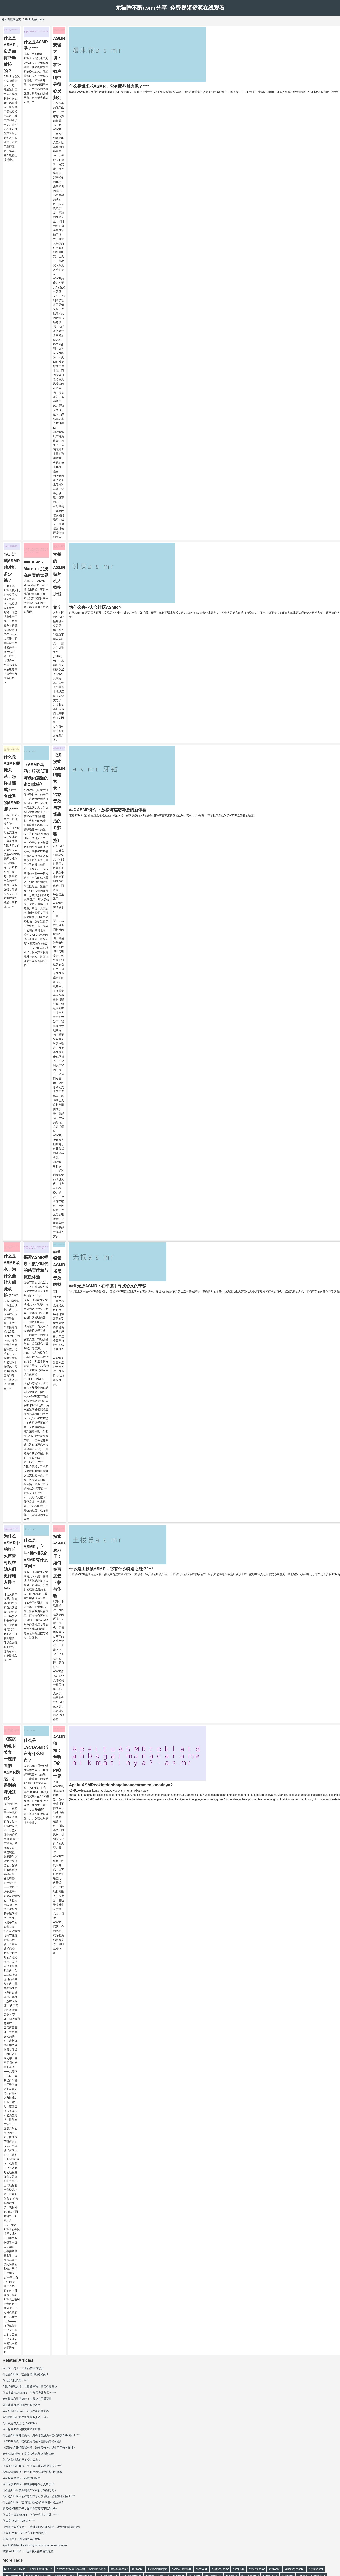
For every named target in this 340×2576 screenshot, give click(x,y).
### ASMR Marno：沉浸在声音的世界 (36, 569)
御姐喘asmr (316, 2569)
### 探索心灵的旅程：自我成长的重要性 (27, 2398)
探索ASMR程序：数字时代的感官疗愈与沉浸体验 (32, 2471)
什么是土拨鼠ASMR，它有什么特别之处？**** (111, 1568)
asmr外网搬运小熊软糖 (71, 2569)
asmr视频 (239, 2569)
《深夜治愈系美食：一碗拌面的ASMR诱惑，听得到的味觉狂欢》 (42, 2526)
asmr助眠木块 (97, 2569)
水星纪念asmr (220, 2569)
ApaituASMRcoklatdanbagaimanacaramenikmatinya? (121, 1785)
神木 (42, 19)
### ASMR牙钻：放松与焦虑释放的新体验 (107, 809)
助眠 (34, 19)
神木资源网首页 (11, 19)
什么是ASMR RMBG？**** (19, 2520)
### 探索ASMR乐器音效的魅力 (59, 1271)
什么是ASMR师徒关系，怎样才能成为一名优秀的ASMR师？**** (12, 783)
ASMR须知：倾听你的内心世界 (59, 1757)
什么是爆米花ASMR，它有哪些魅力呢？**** (109, 86)
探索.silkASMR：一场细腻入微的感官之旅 (28, 2551)
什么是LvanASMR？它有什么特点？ (25, 2532)
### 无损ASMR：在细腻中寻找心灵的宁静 (107, 1286)
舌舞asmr (274, 2569)
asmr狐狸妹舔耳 (182, 2569)
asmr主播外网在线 (41, 2569)
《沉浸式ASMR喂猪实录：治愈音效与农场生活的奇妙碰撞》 (39, 2447)
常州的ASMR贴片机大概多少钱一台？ (59, 580)
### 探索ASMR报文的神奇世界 (21, 2429)
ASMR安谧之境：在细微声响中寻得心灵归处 (30, 2386)
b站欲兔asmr (257, 2569)
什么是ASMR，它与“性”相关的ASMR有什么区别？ (36, 1553)
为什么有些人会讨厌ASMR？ (95, 607)
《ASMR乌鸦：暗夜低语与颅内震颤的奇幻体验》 (32, 2441)
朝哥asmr (137, 2569)
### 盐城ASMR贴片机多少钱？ (12, 567)
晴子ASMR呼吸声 (15, 2569)
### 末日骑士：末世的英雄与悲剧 (23, 2368)
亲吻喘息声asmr (295, 2569)
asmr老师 (201, 2569)
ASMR (26, 19)
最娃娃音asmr (119, 2569)
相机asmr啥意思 (158, 2569)
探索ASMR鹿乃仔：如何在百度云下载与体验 (30, 2508)
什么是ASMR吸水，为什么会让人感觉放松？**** (12, 1276)
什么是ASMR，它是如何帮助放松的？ (26, 2374)
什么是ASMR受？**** (15, 2380)
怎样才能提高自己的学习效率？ (22, 2459)
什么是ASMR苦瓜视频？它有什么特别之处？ (30, 2490)
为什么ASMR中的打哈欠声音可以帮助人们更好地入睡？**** (12, 1562)
